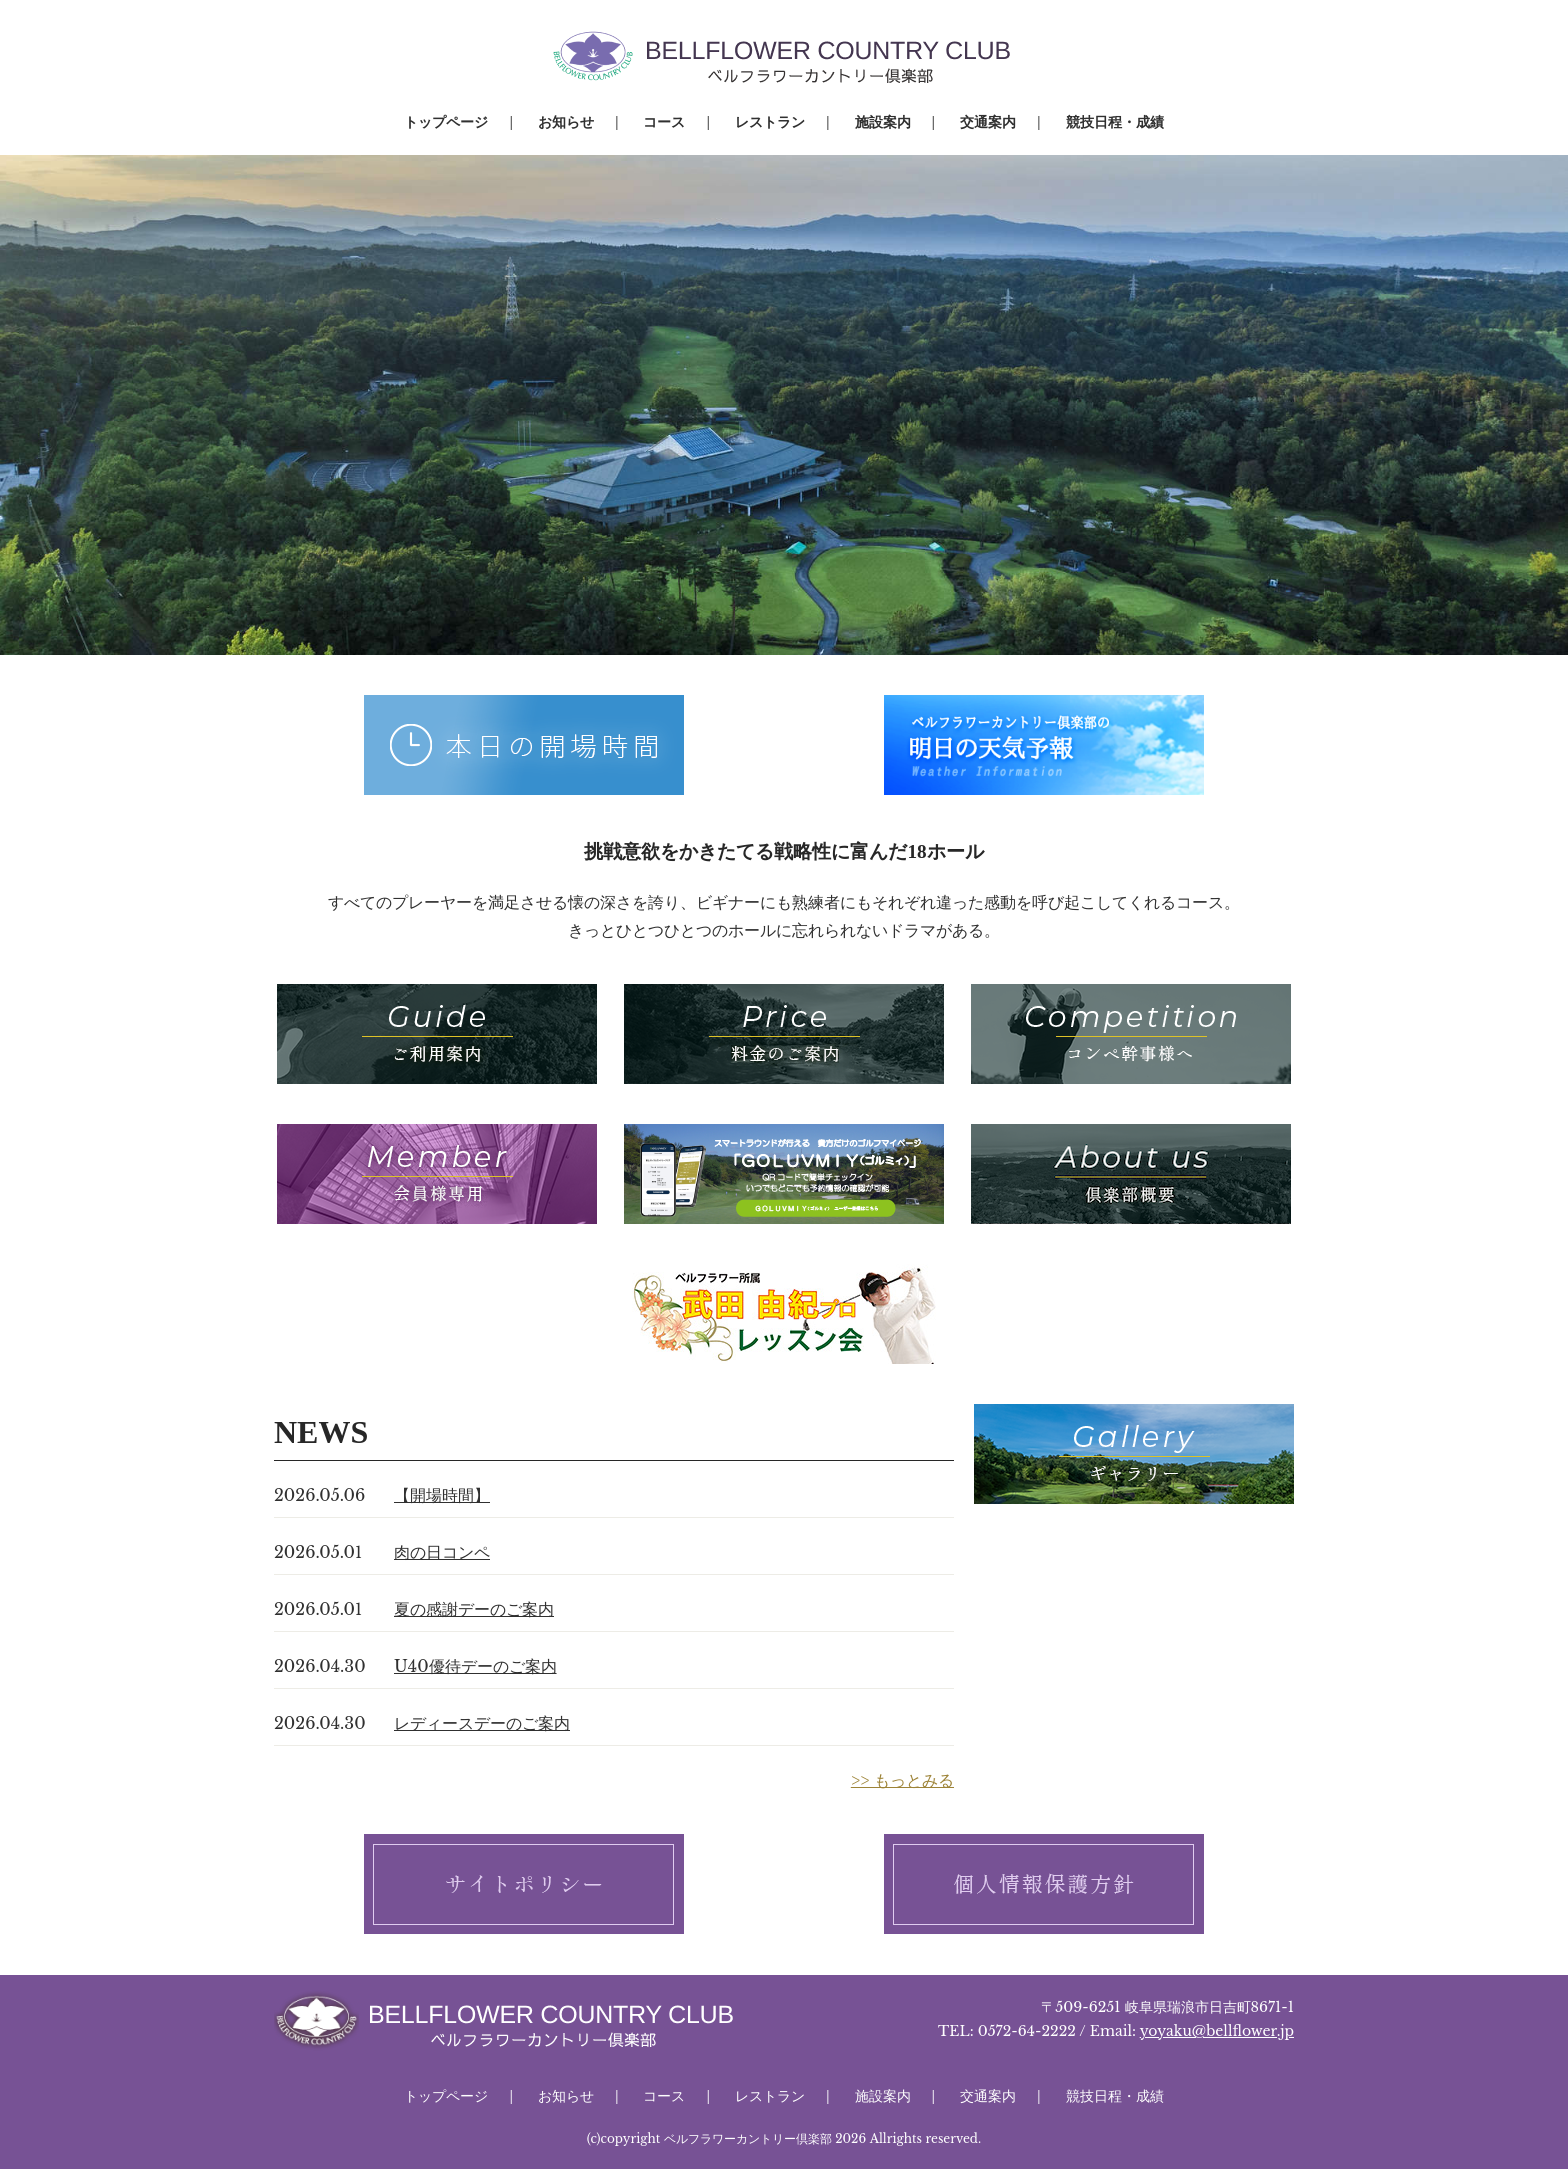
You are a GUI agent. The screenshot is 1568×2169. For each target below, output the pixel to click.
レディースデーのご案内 (482, 1723)
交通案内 (988, 122)
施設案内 (883, 122)
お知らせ (566, 122)
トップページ (446, 122)
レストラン (770, 122)
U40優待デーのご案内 (475, 1666)
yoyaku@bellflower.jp (1217, 2031)
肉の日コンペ (442, 1552)
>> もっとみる (902, 1780)
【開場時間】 (442, 1495)
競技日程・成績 (1115, 122)
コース (664, 122)
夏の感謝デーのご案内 (474, 1609)
